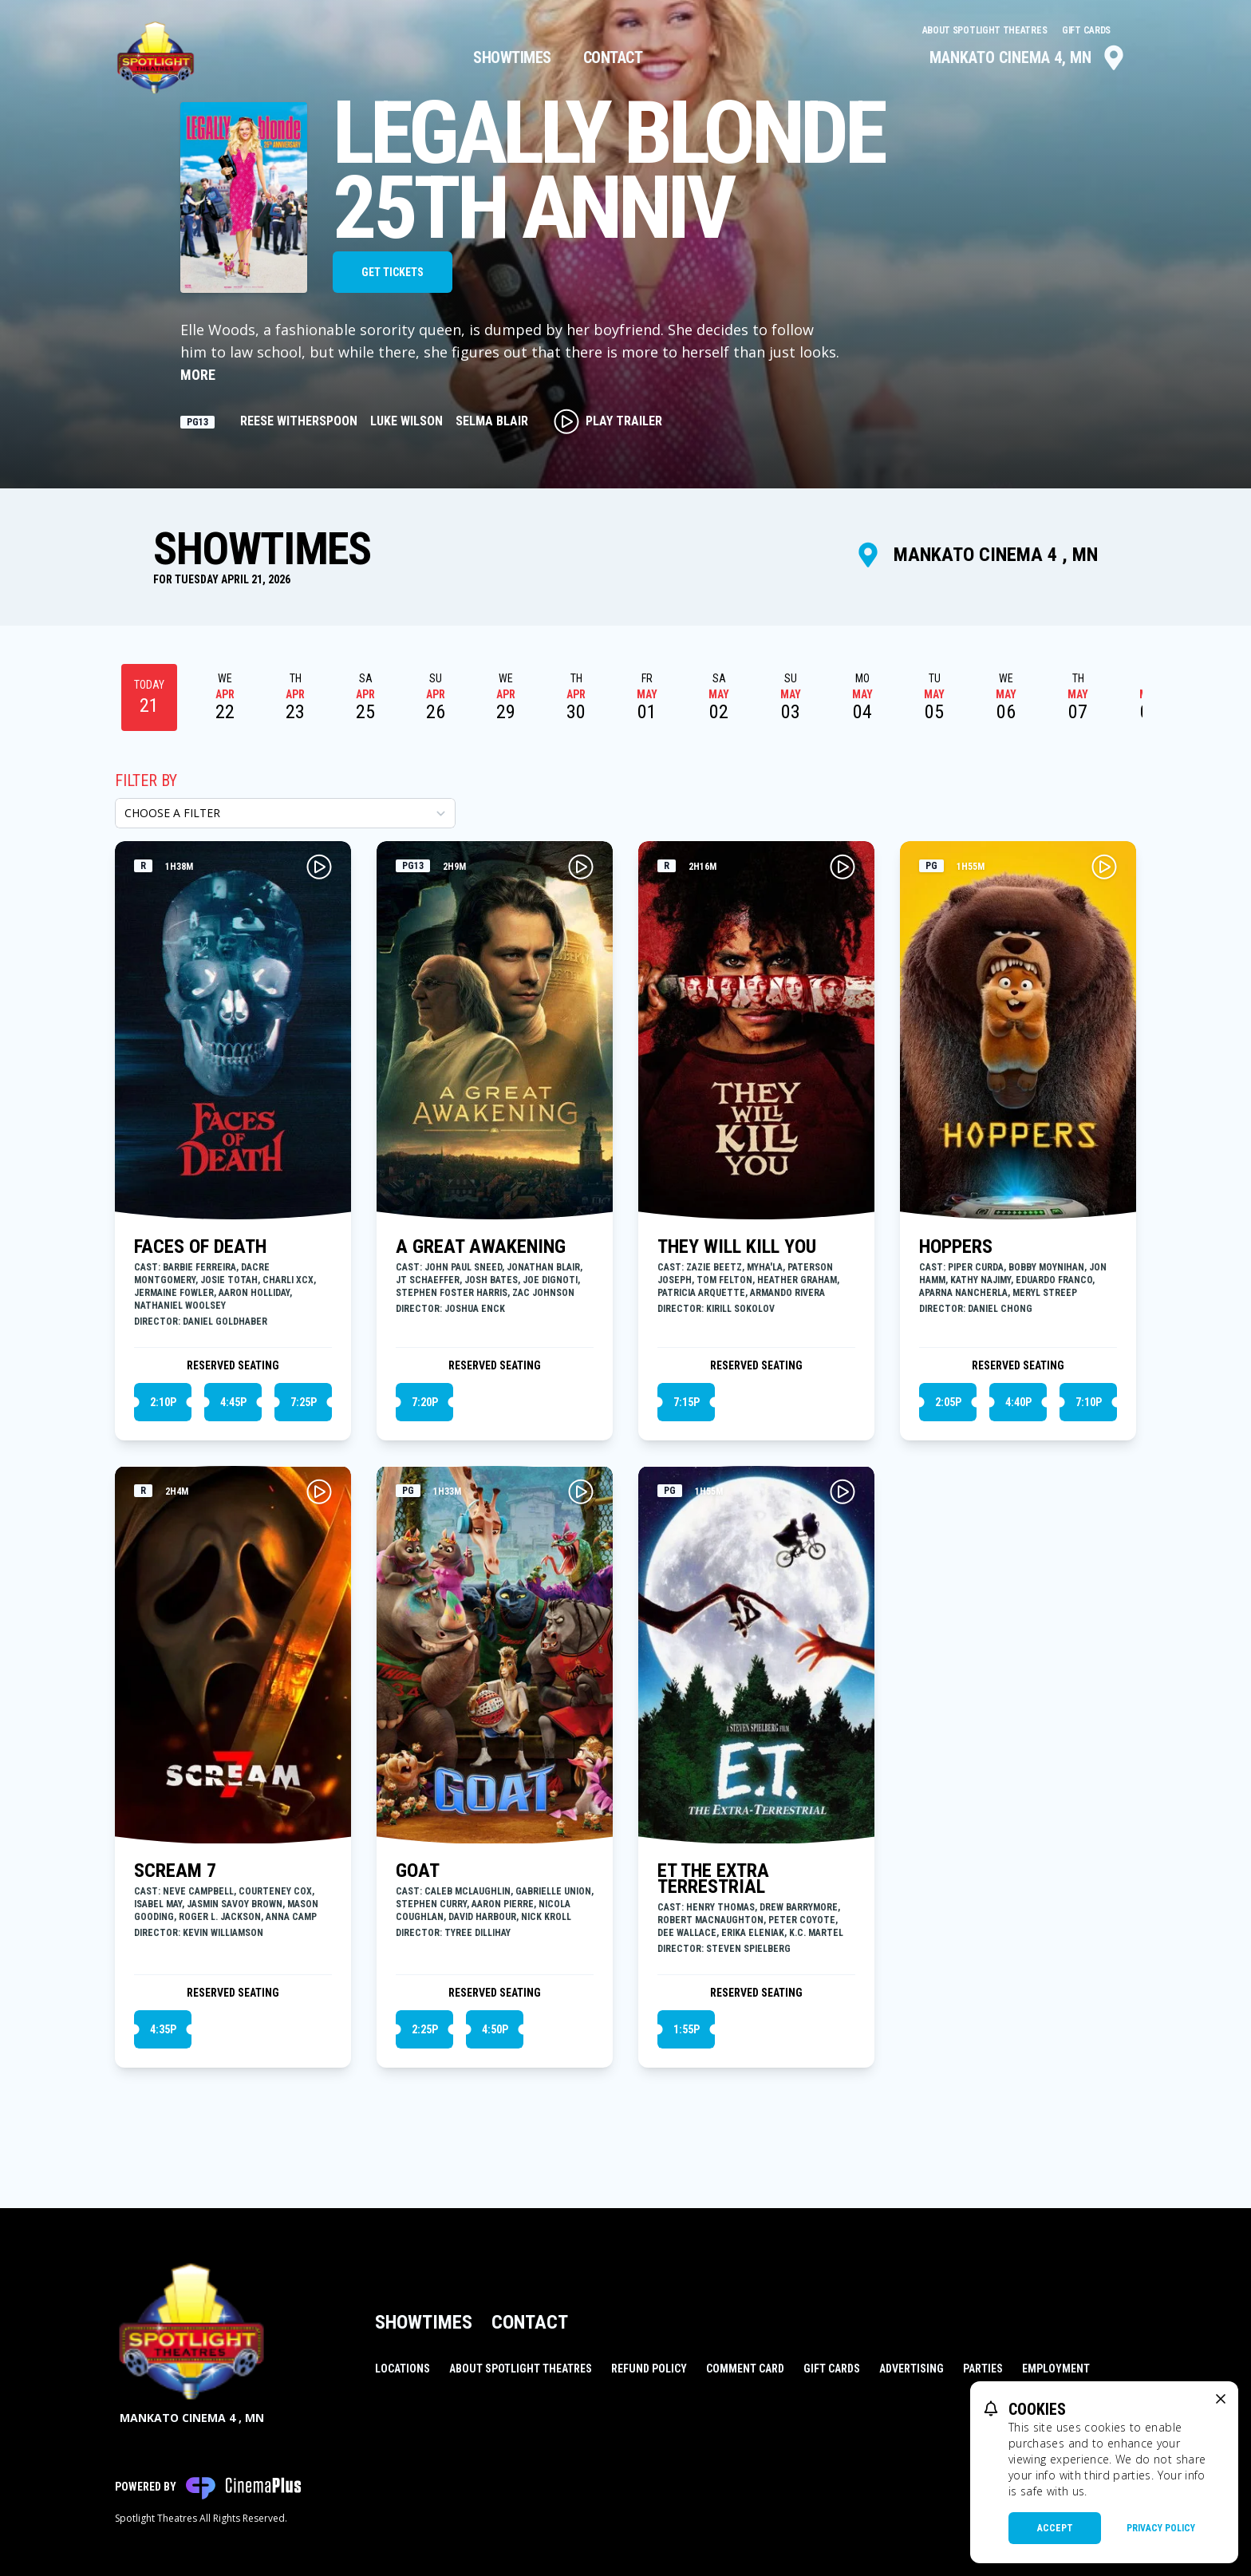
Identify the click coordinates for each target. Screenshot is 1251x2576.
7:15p (686, 1402)
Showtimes (512, 57)
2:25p (425, 2029)
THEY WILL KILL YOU (736, 1246)
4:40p (1018, 1402)
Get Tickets (392, 272)
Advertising (911, 2368)
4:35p (163, 2029)
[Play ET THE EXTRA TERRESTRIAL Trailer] (842, 1491)
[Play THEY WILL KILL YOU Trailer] (842, 866)
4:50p (495, 2029)
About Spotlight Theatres (986, 30)
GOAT (418, 1870)
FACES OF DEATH (200, 1246)
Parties (983, 2368)
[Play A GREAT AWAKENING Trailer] (581, 866)
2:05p (948, 1402)
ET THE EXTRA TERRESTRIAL (713, 1878)
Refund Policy (649, 2368)
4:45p (233, 1402)
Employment (1056, 2368)
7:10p (1088, 1402)
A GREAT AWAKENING (481, 1246)
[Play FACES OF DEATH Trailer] (319, 866)
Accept (1055, 2528)
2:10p (163, 1402)
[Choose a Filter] (285, 813)
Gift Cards (1086, 30)
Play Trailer (608, 421)
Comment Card (745, 2368)
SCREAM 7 (175, 1870)
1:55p (686, 2029)
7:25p (303, 1402)
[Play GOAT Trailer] (581, 1491)
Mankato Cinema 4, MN (1028, 57)
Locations (402, 2368)
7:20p (425, 1402)
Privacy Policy (1161, 2528)
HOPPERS (956, 1246)
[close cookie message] (1221, 2399)
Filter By (146, 780)
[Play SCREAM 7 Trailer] (319, 1491)
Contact (613, 57)
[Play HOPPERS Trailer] (1104, 866)
